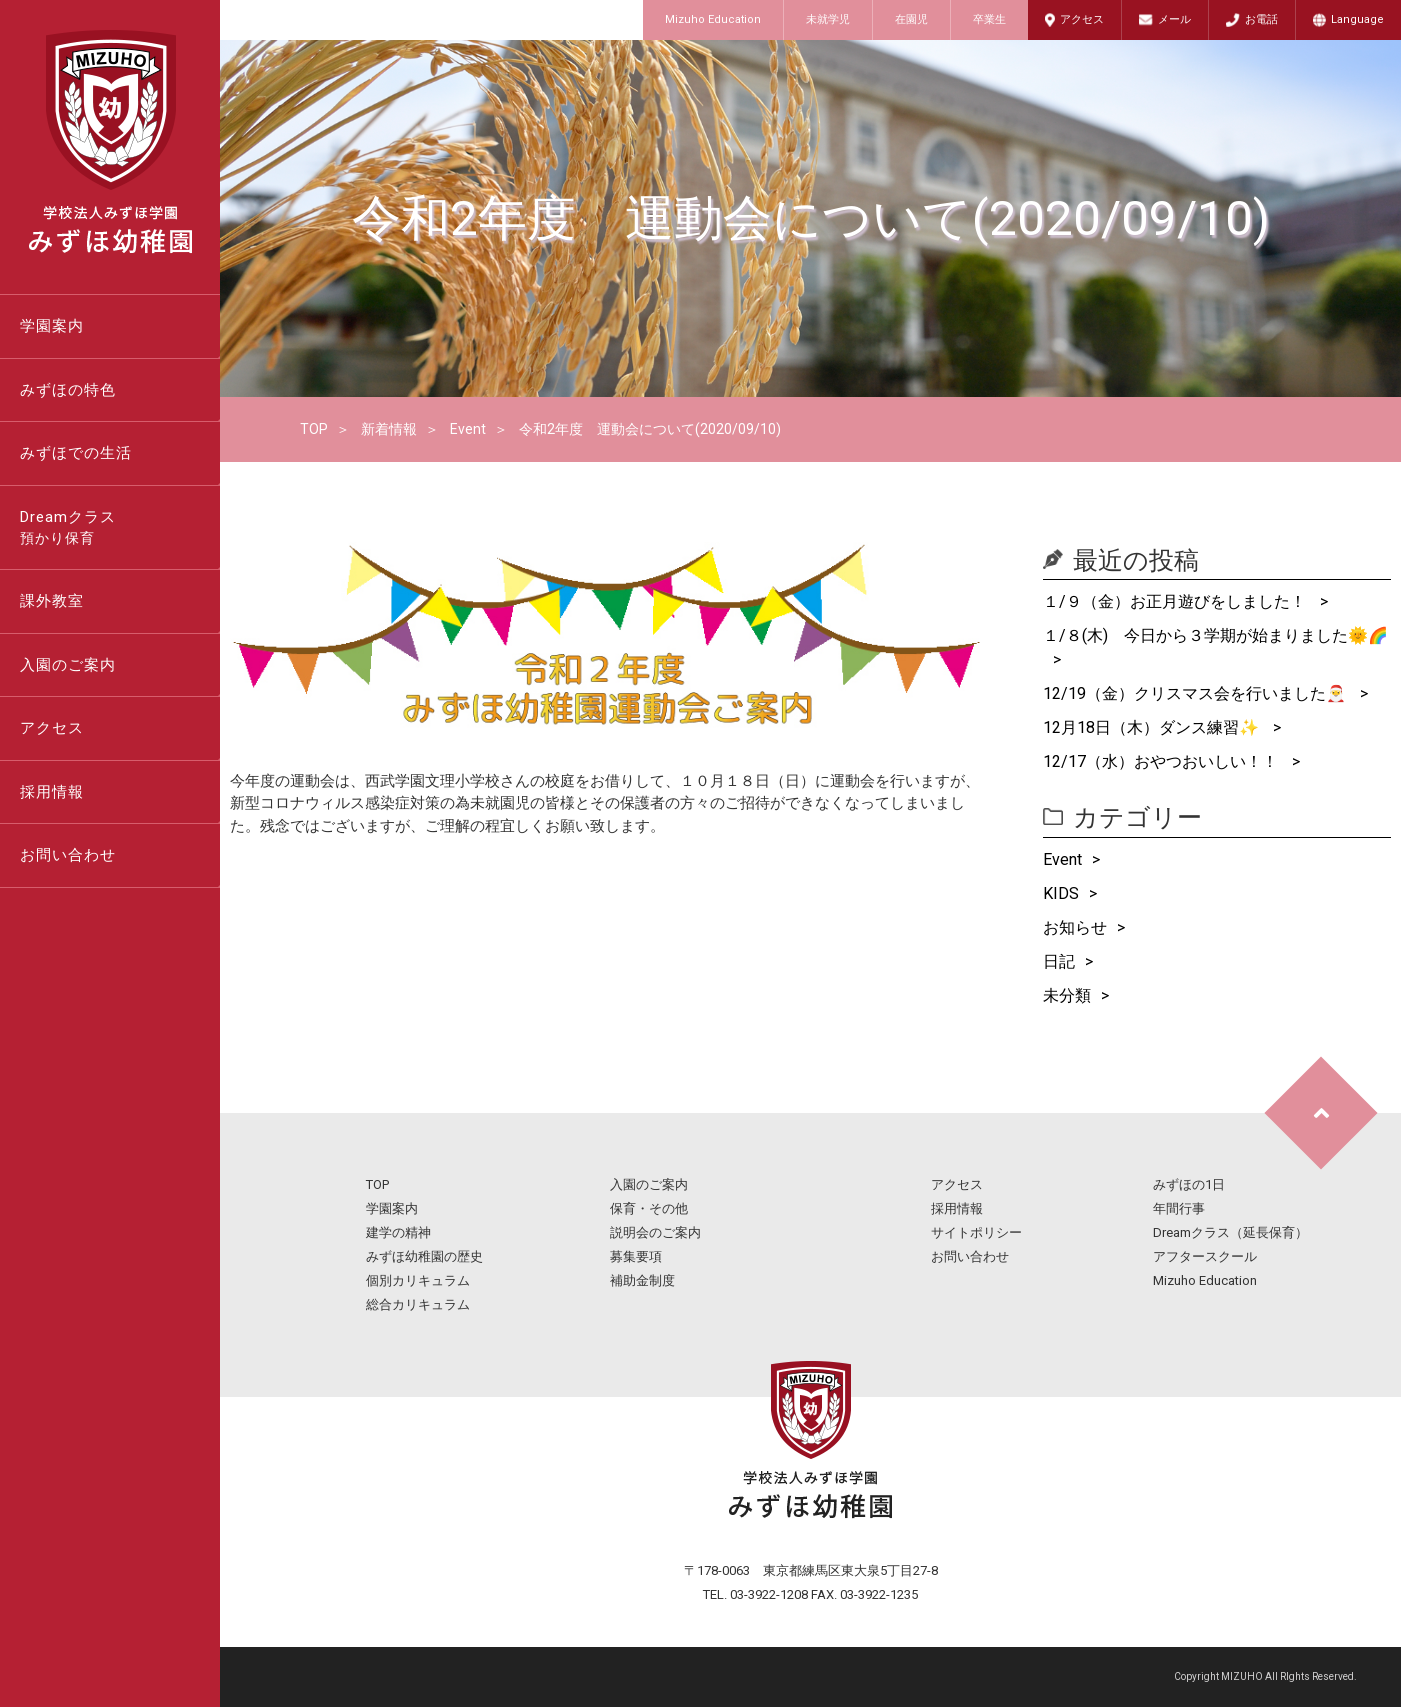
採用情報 (52, 792)
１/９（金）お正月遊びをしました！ (1176, 601)
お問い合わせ (68, 855)
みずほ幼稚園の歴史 (424, 1256)
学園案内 (52, 326)
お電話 (1261, 19)
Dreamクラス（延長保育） (1230, 1232)
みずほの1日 (1189, 1184)
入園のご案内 (68, 665)
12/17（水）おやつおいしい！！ (1162, 761)
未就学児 (828, 19)
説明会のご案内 (655, 1232)
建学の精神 (398, 1232)
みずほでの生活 (76, 453)
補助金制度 (642, 1280)
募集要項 (636, 1256)
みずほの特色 (68, 390)
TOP (314, 429)
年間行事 (1179, 1208)
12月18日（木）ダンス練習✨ (1153, 727)
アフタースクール (1205, 1256)
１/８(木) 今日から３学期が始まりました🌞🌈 (1215, 635)
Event (468, 429)
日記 (1059, 961)
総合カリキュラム (418, 1304)
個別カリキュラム (418, 1280)
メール (1174, 19)
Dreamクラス (120, 529)
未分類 (1067, 995)
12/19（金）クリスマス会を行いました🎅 (1196, 693)
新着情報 (389, 429)
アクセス (1082, 19)
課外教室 (52, 601)
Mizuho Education (713, 19)
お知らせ (1075, 927)
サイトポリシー (976, 1232)
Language (1357, 19)
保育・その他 (649, 1208)
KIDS (1061, 893)
